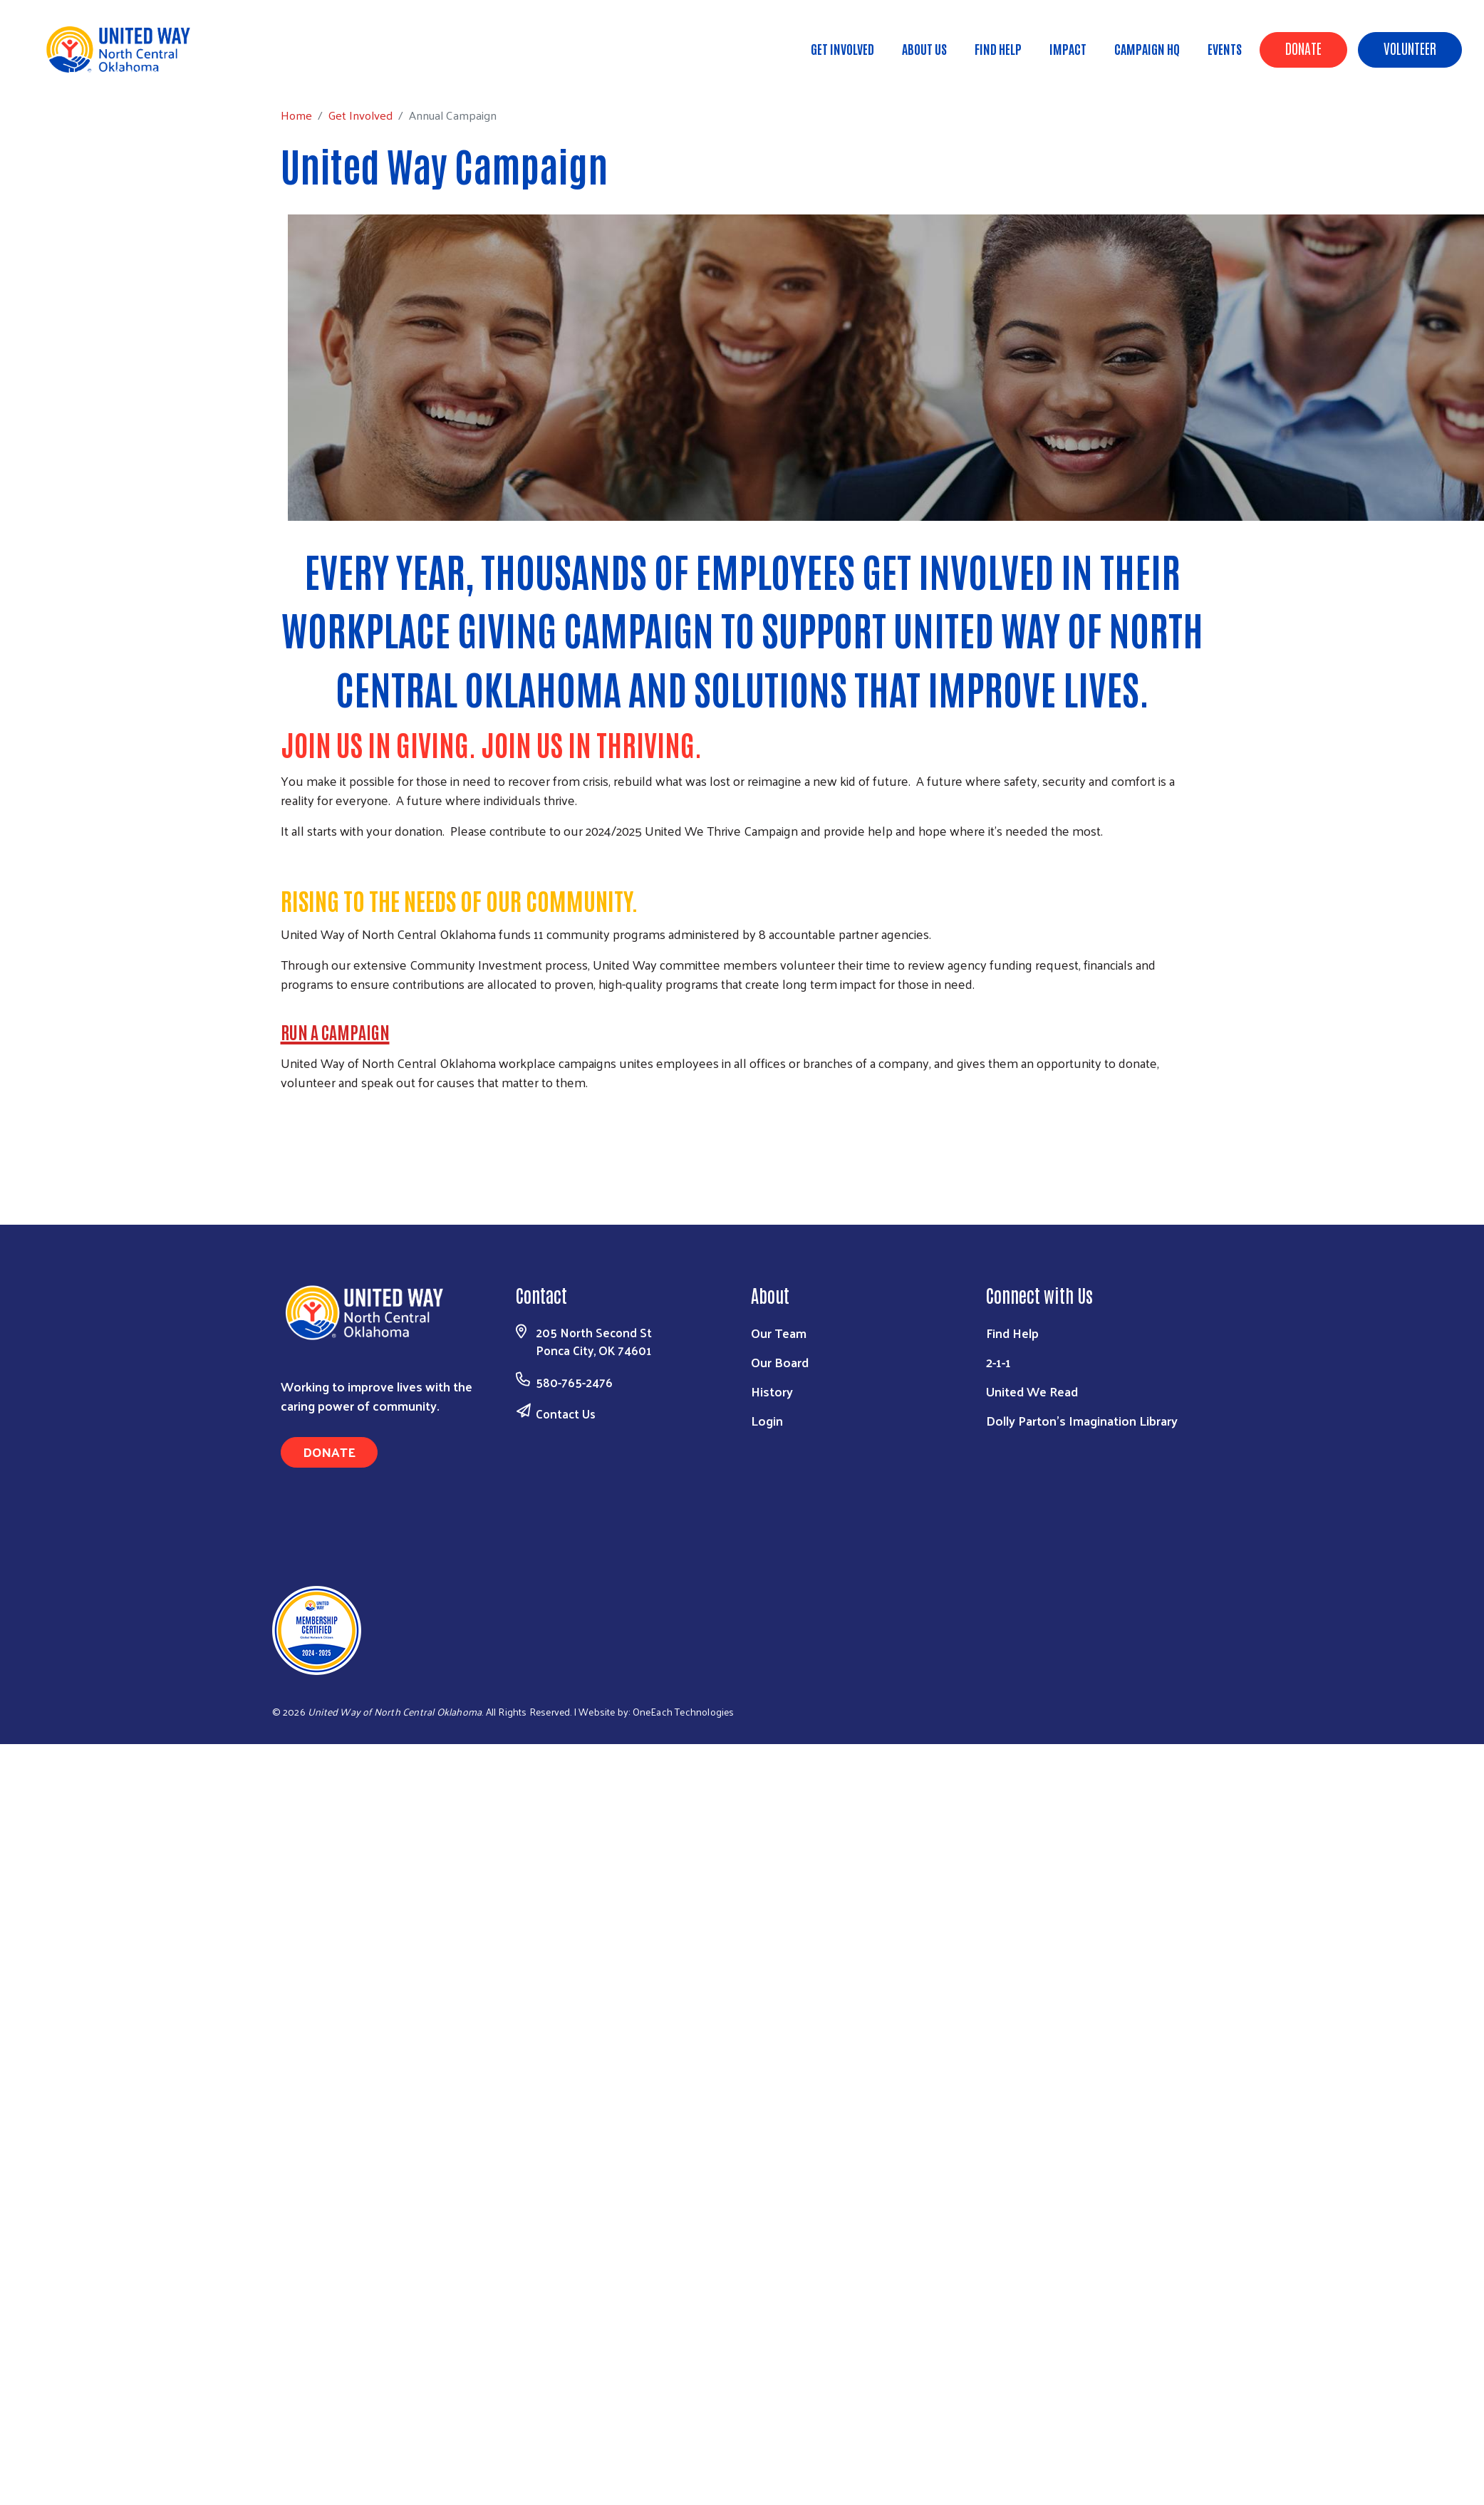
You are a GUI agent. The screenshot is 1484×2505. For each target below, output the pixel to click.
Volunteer (1410, 47)
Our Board (780, 1362)
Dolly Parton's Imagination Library (1082, 1420)
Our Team (778, 1333)
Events (1225, 48)
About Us (924, 48)
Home (83, 72)
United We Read (1032, 1391)
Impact (1067, 48)
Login (767, 1420)
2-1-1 (998, 1362)
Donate (1303, 47)
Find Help (998, 48)
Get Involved (842, 48)
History (772, 1391)
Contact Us (566, 1413)
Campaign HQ (1147, 48)
